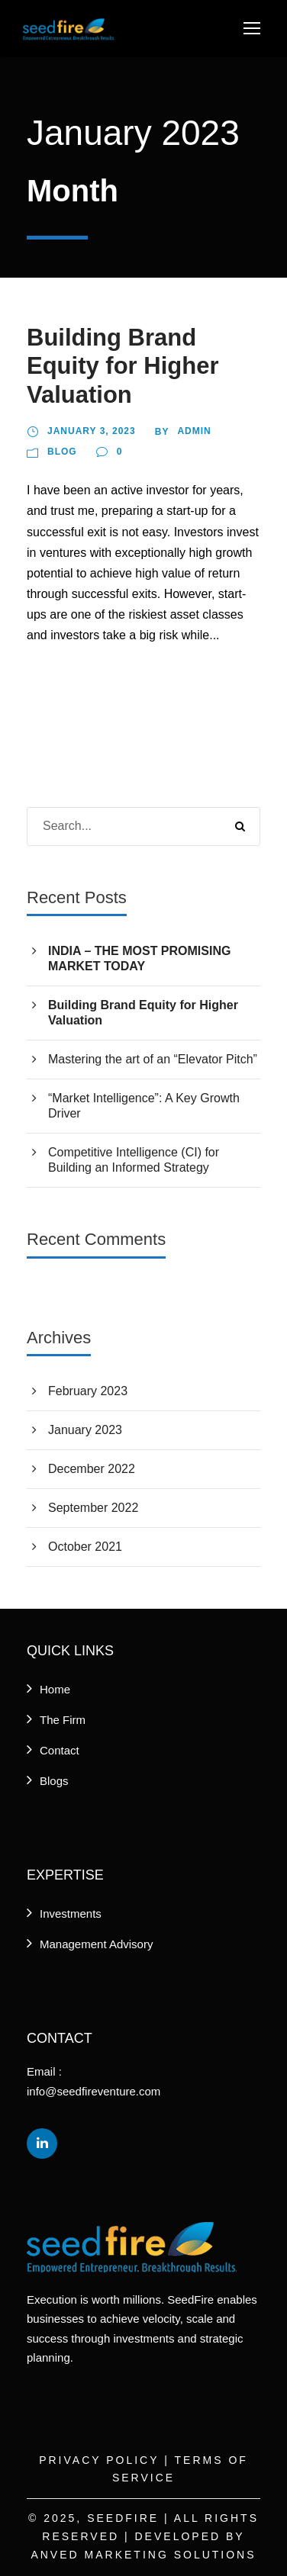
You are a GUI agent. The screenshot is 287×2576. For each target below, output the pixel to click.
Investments (71, 1913)
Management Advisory (96, 1944)
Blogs (54, 1780)
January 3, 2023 (91, 431)
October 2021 (85, 1546)
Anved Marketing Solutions (143, 2555)
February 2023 (87, 1390)
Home (55, 1689)
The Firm (62, 1719)
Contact (59, 1750)
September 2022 (93, 1507)
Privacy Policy (99, 2460)
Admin (194, 431)
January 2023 (85, 1429)
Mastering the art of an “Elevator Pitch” (152, 1059)
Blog (62, 451)
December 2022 (91, 1468)
